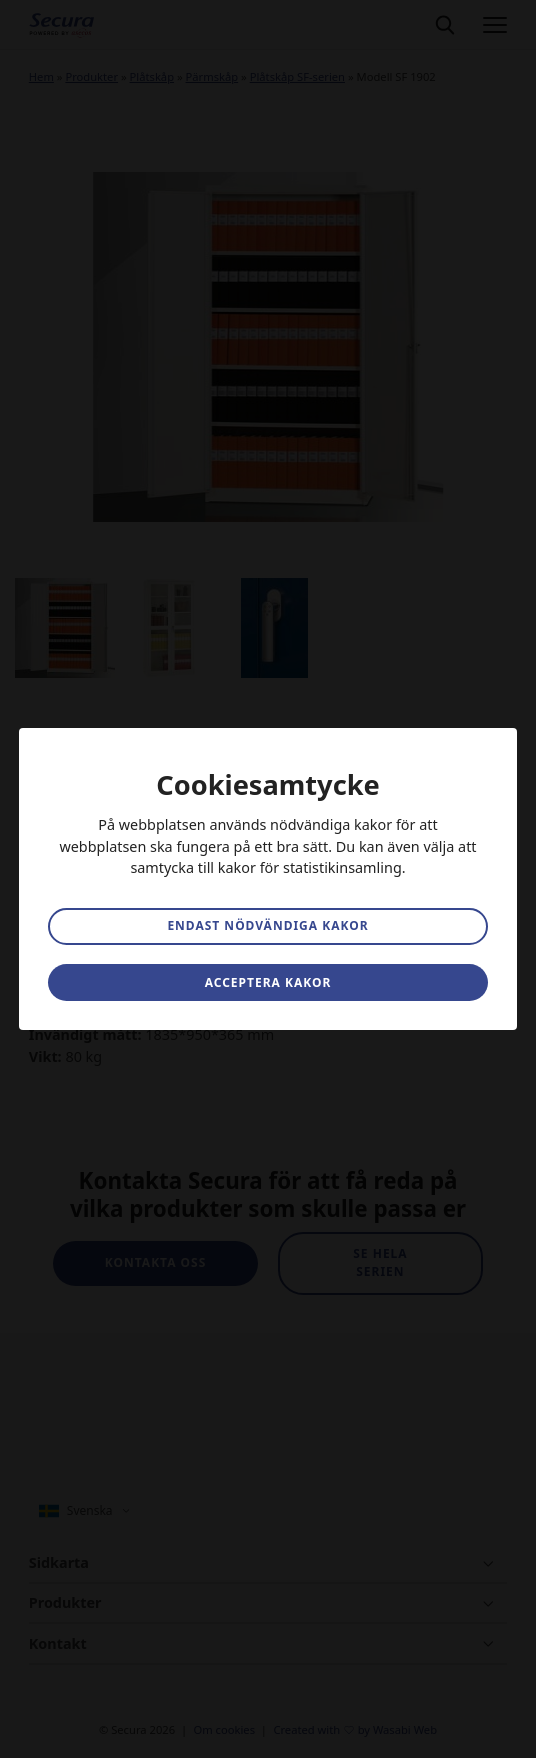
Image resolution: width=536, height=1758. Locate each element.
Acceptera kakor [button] (268, 982)
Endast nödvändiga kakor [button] (267, 925)
